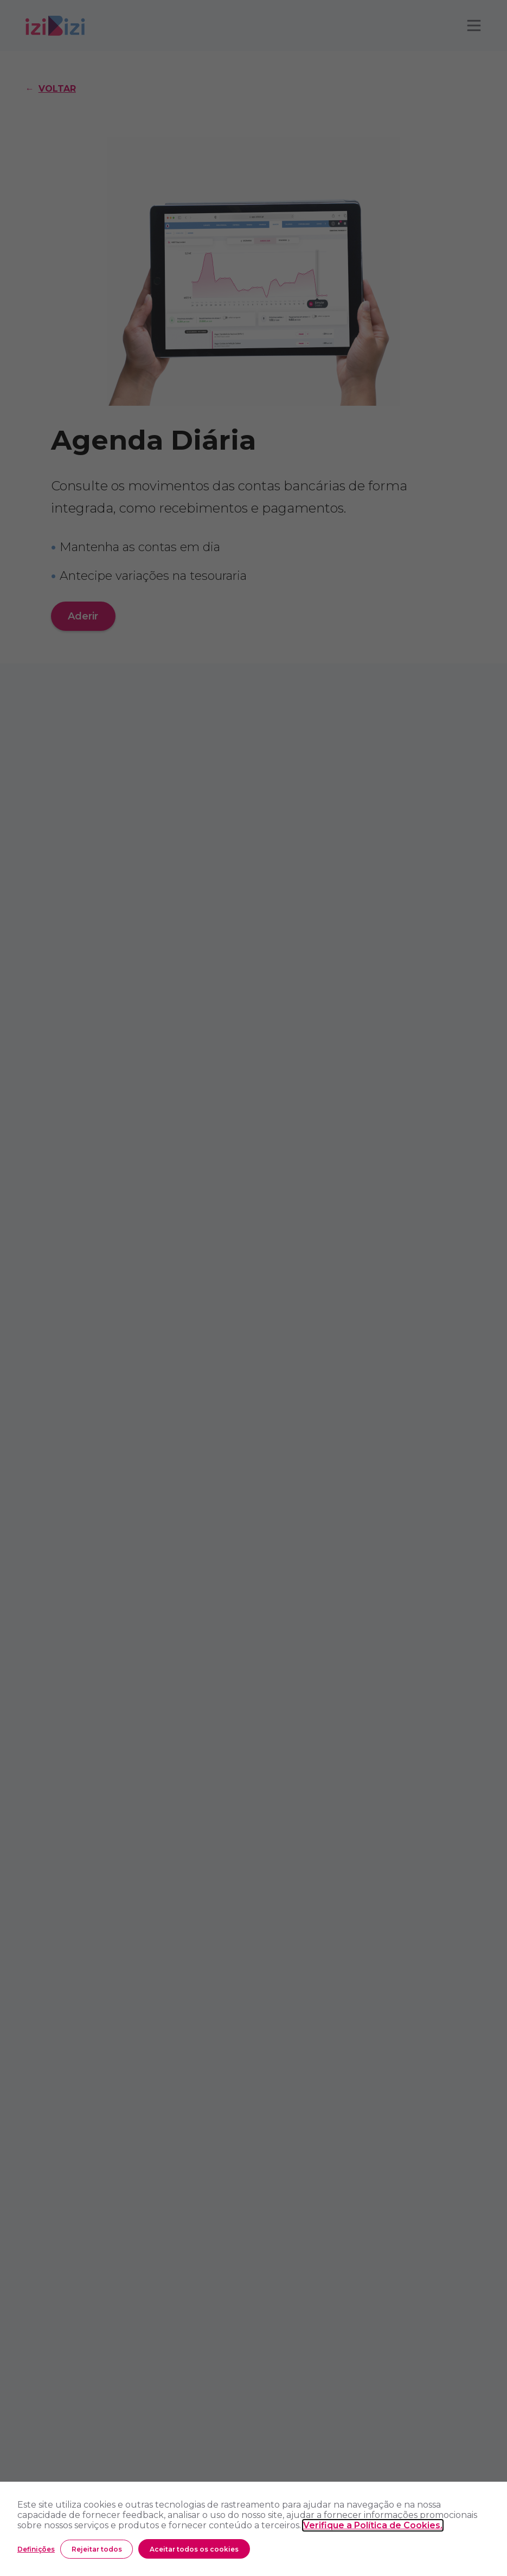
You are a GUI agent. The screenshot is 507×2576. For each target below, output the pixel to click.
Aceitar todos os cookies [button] (194, 2549)
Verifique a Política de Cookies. (372, 2525)
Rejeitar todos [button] (97, 2549)
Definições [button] (36, 2549)
